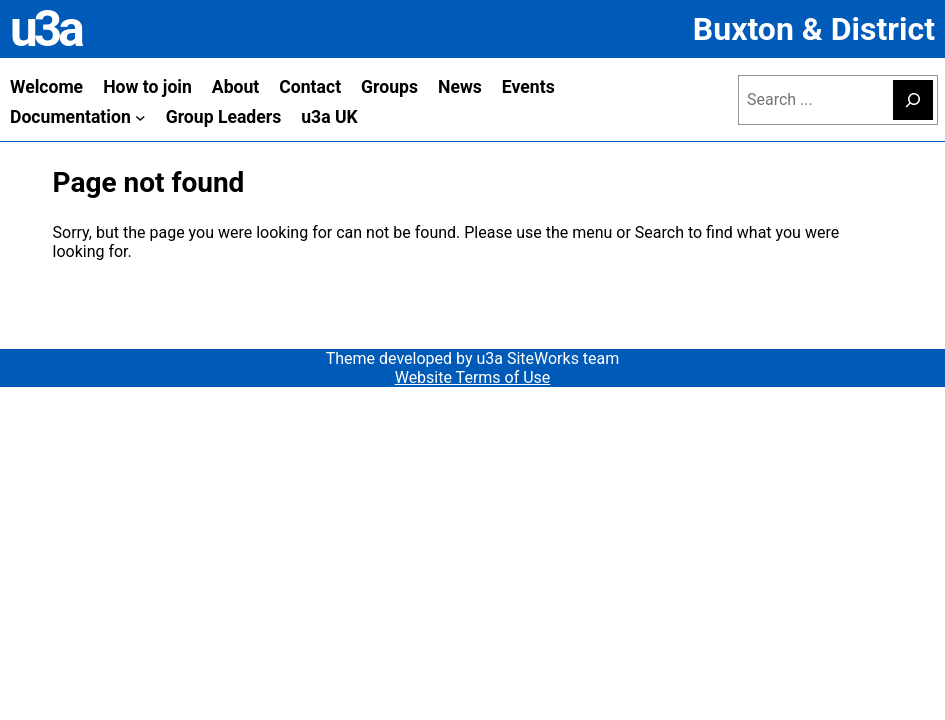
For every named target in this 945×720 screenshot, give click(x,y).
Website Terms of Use (473, 377)
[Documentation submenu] (140, 117)
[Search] (913, 100)
